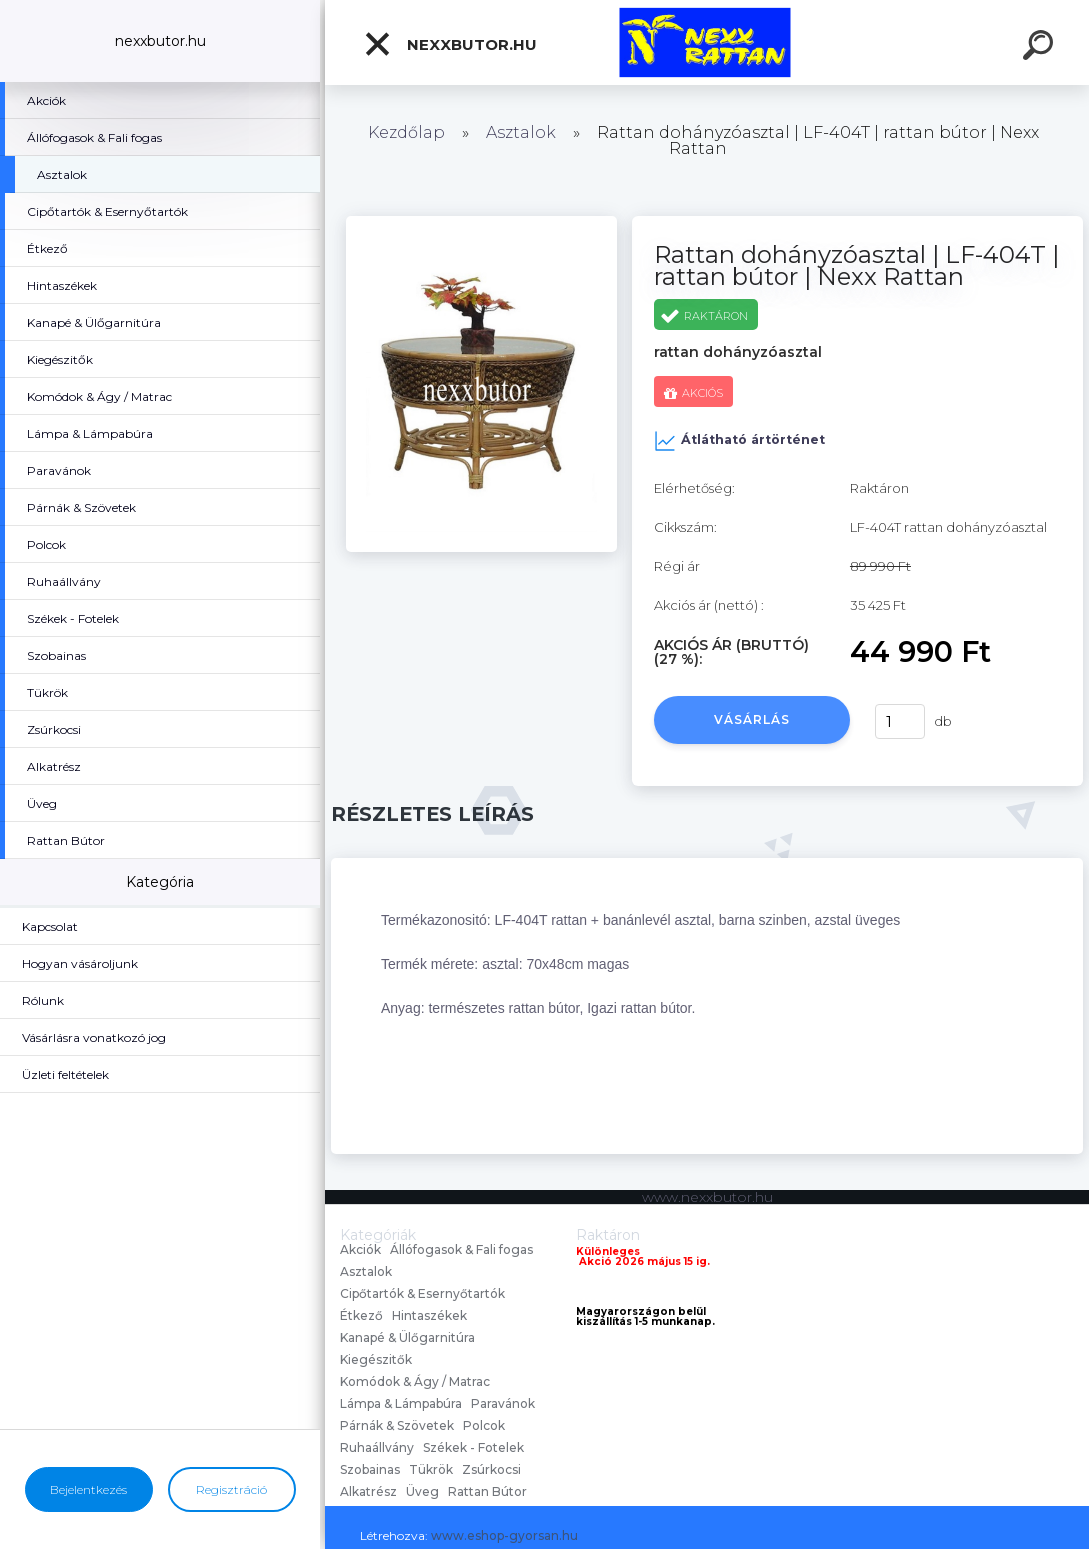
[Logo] (707, 42)
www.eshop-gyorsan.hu (504, 1535)
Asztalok (521, 132)
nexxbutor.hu (450, 44)
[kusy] (900, 721)
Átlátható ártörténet (739, 441)
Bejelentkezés (88, 1489)
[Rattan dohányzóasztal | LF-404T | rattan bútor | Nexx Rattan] (481, 223)
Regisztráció (231, 1489)
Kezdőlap (406, 132)
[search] (1041, 48)
